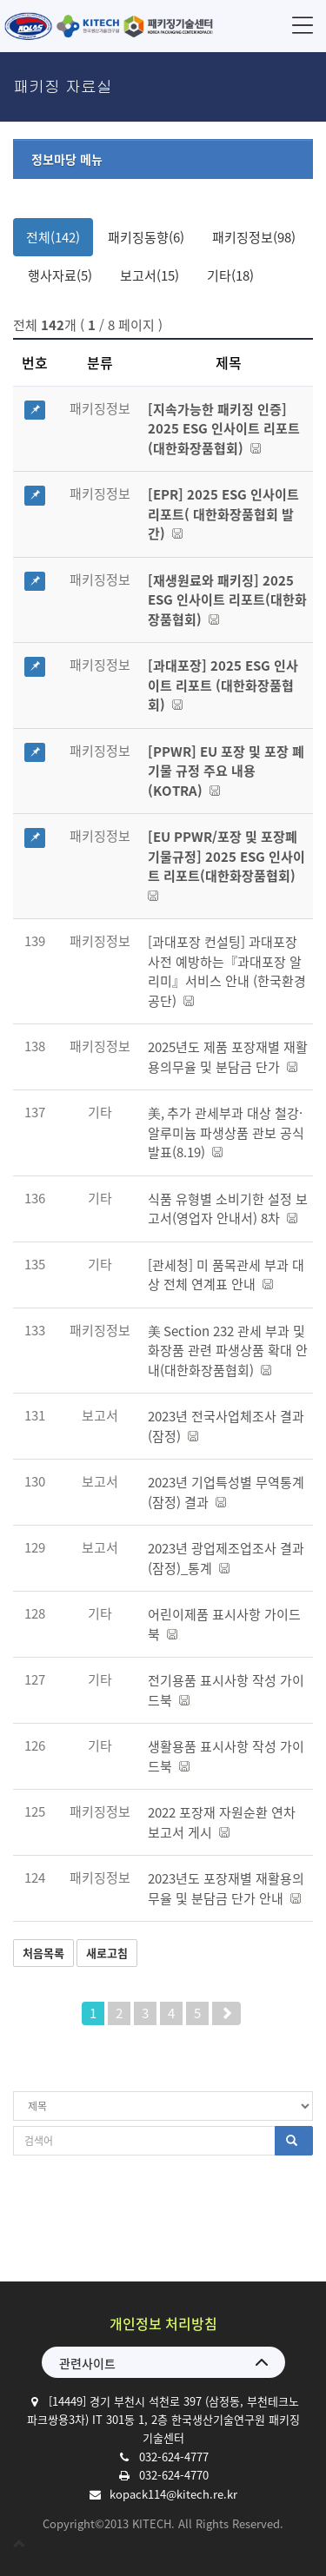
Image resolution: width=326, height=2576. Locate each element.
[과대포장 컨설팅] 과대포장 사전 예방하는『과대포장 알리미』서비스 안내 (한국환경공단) (227, 971)
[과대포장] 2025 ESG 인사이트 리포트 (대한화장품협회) (223, 685)
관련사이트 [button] (87, 2363)
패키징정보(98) (254, 237)
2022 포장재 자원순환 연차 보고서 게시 (222, 1822)
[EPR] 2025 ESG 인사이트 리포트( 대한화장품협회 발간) (223, 514)
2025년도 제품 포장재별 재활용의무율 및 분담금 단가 (228, 1056)
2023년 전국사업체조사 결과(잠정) (226, 1426)
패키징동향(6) (146, 237)
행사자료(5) (60, 275)
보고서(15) (149, 275)
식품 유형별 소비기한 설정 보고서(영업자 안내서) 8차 (228, 1208)
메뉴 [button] (302, 25)
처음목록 (43, 1952)
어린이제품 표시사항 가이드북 (224, 1624)
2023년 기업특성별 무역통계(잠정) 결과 (226, 1492)
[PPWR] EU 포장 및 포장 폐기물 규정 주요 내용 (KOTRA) (226, 771)
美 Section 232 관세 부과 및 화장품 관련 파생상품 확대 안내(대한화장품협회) (228, 1350)
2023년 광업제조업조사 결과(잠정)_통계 (226, 1558)
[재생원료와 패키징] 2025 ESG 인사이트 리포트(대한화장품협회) (227, 600)
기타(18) (230, 275)
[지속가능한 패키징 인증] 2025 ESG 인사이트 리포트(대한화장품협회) (224, 429)
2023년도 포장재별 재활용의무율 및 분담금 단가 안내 (226, 1888)
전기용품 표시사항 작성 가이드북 (226, 1690)
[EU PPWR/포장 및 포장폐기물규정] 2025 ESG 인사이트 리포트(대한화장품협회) (226, 863)
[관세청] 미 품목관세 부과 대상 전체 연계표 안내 (226, 1275)
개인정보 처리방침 (163, 2323)
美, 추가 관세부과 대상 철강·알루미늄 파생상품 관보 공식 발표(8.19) (226, 1132)
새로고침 (107, 1952)
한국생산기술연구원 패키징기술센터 (108, 26)
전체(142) (53, 237)
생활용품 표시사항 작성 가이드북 (226, 1756)
